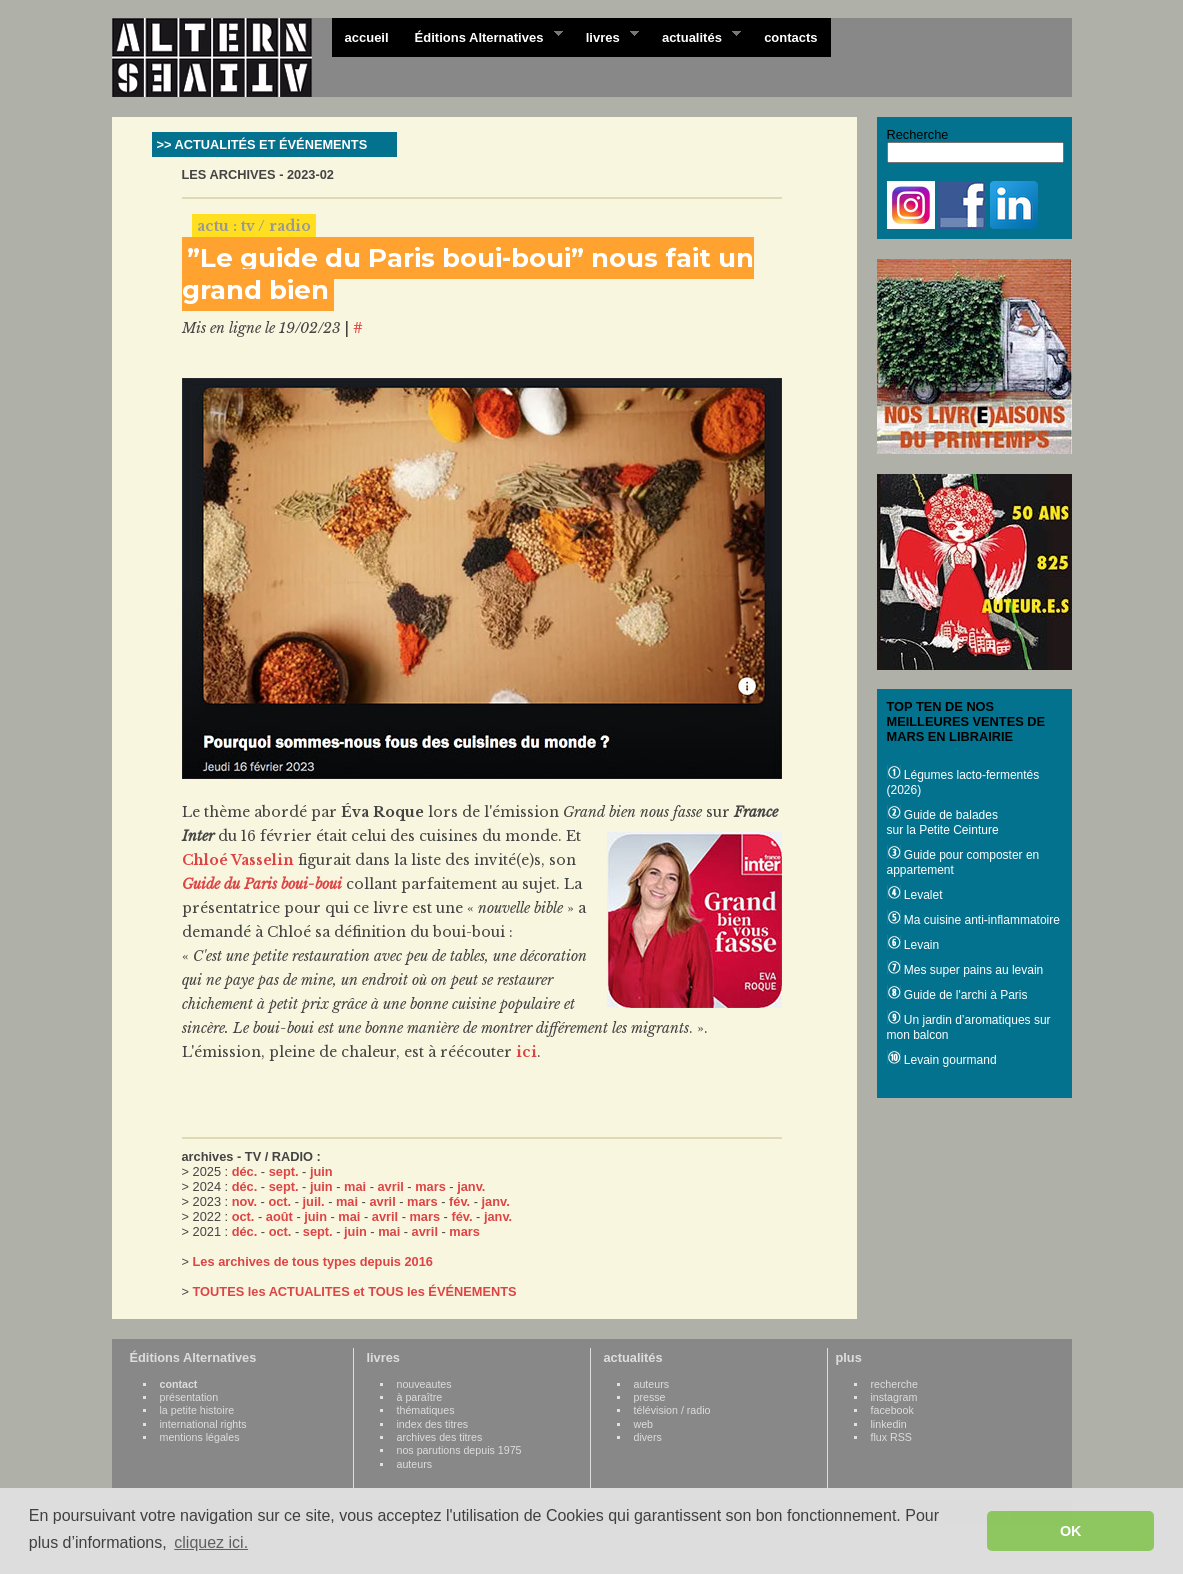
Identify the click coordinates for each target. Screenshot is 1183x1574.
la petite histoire (197, 1410)
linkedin (889, 1424)
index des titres (433, 1424)
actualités (695, 36)
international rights (203, 1424)
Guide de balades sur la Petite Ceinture (943, 822)
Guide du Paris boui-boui (262, 884)
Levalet (915, 895)
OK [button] (1071, 1531)
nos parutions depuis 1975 (459, 1450)
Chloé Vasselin (238, 860)
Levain (913, 945)
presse (650, 1397)
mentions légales (200, 1437)
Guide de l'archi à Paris (957, 995)
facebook (892, 1410)
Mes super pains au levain (965, 970)
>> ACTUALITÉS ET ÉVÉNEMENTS (262, 144)
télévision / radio (672, 1410)
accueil (367, 37)
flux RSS (891, 1437)
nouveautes (424, 1384)
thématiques (426, 1410)
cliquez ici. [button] (211, 1542)
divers (648, 1437)
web (644, 1424)
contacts (790, 37)
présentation (189, 1397)
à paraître (420, 1397)
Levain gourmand (942, 1060)
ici (526, 1052)
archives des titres (440, 1437)
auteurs (415, 1464)
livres (606, 36)
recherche (894, 1384)
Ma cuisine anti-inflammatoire (973, 920)
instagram (894, 1397)
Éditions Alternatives (482, 36)
